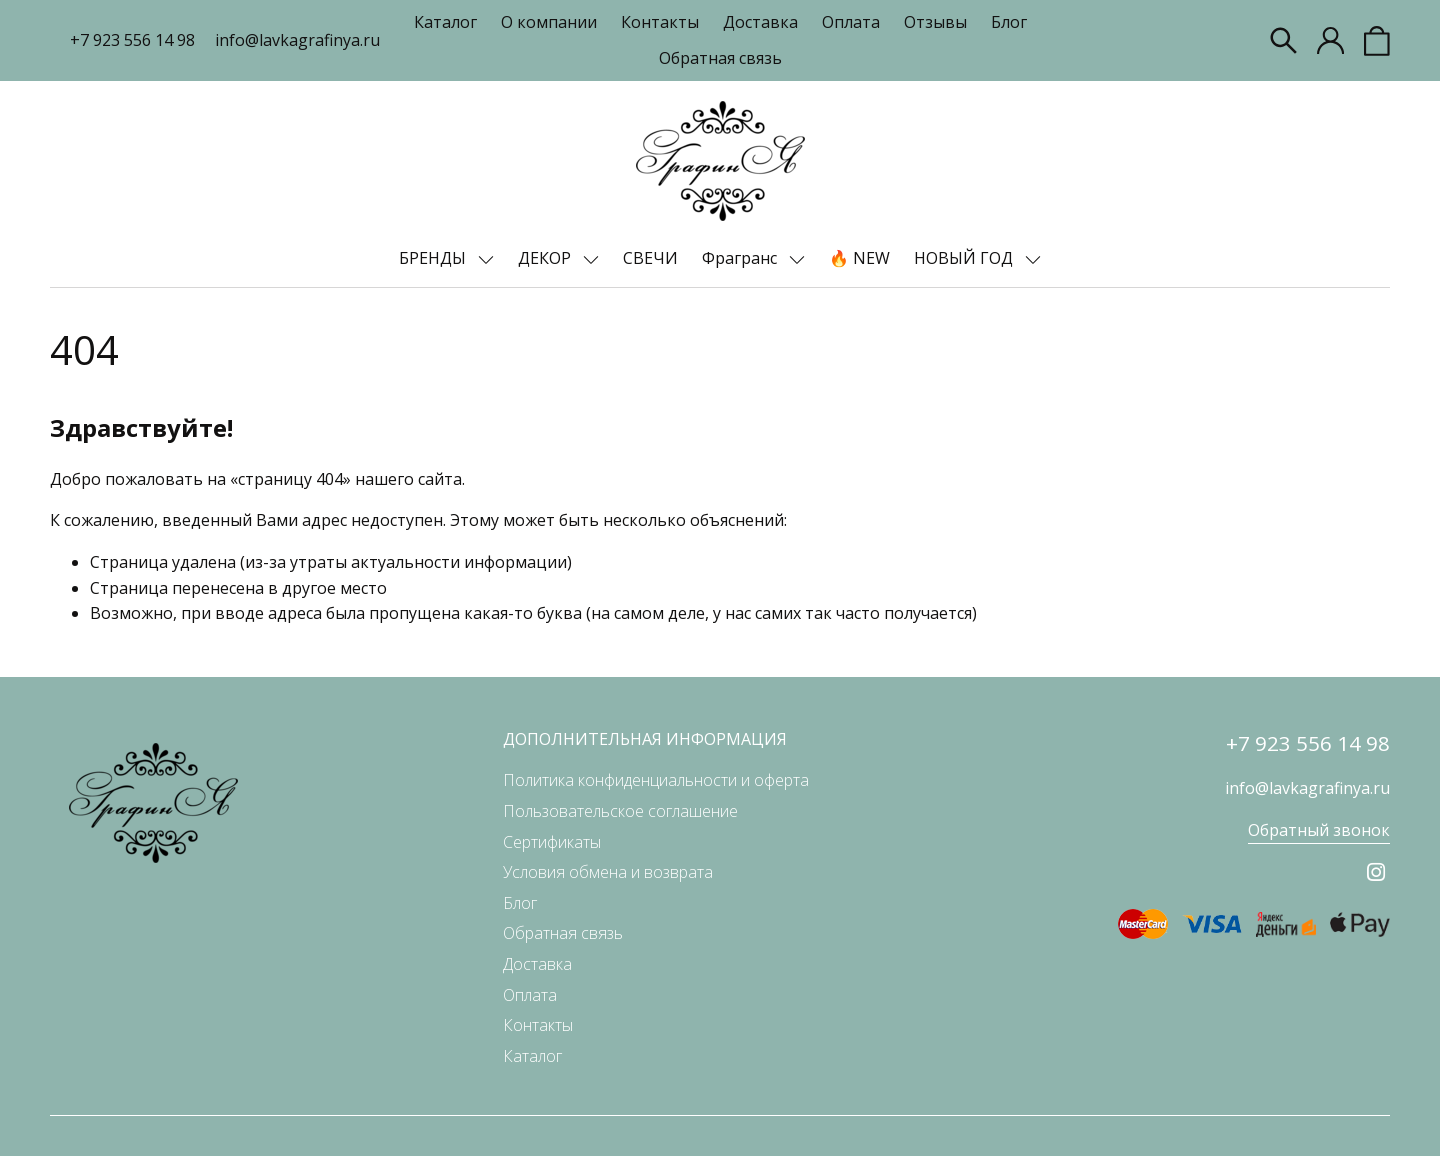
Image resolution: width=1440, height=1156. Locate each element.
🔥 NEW (859, 258)
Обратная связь (720, 58)
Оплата (851, 22)
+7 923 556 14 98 (132, 40)
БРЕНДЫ (434, 258)
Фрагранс (741, 258)
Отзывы (935, 22)
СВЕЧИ (650, 258)
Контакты (660, 22)
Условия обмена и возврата (608, 872)
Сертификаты (552, 842)
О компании (549, 22)
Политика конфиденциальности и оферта (656, 780)
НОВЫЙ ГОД (965, 258)
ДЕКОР (546, 258)
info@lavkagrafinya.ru (297, 40)
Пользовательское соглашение (620, 811)
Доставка (760, 22)
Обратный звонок (1319, 830)
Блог (1009, 22)
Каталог (445, 22)
